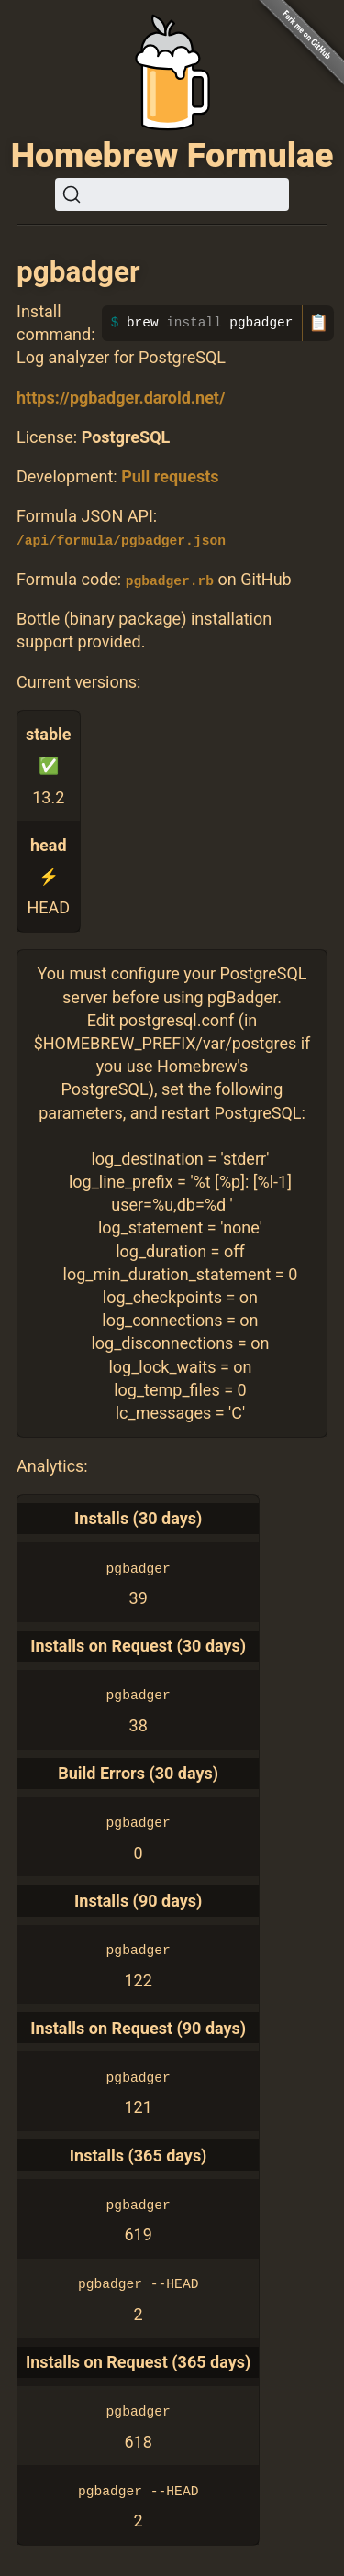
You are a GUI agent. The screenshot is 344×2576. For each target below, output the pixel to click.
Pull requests (169, 476)
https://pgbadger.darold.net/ (121, 397)
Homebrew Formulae (172, 155)
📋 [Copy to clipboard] (318, 323)
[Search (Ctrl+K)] (172, 194)
